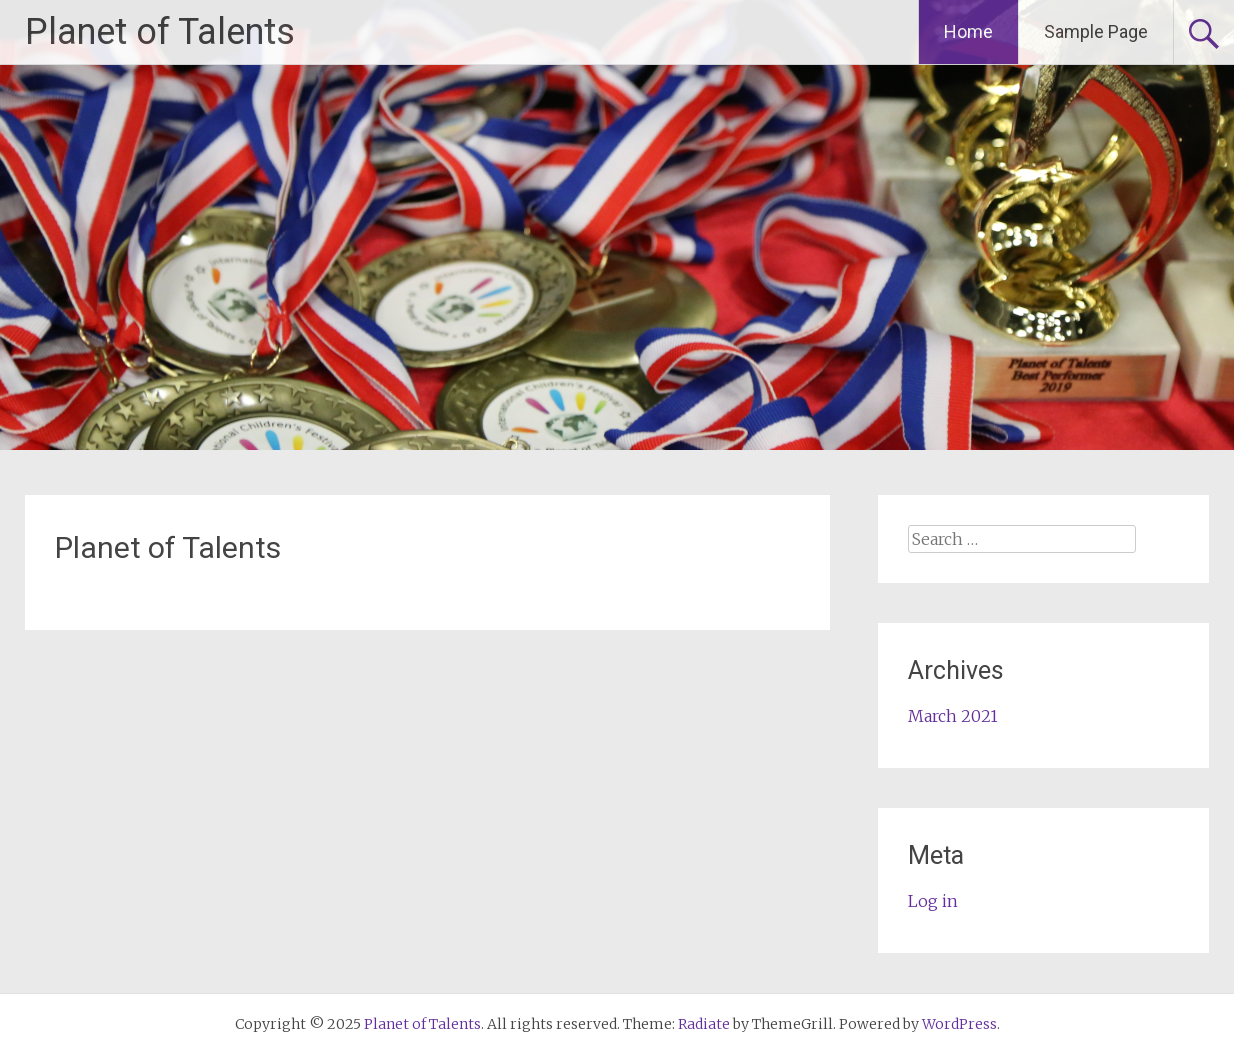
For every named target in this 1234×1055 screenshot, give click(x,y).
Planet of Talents (160, 32)
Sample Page (1096, 31)
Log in (933, 901)
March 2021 (953, 716)
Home (968, 31)
